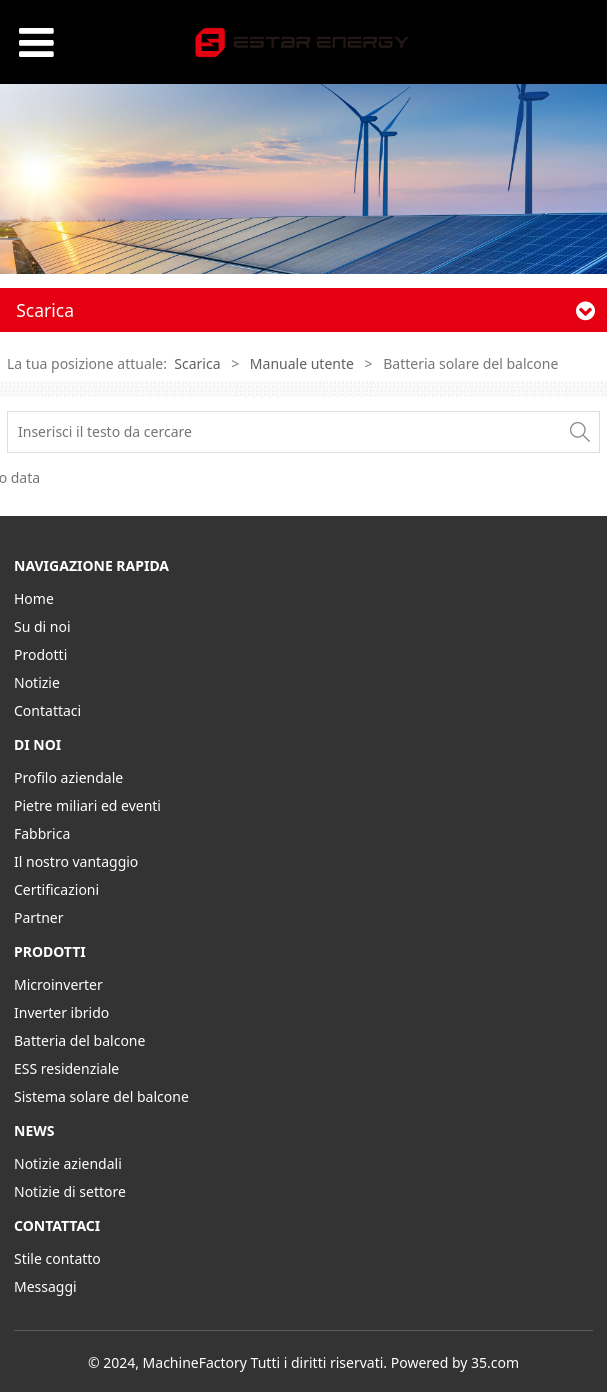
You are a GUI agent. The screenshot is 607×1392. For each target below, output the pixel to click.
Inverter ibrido (61, 1012)
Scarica (197, 363)
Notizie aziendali (68, 1163)
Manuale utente (302, 363)
